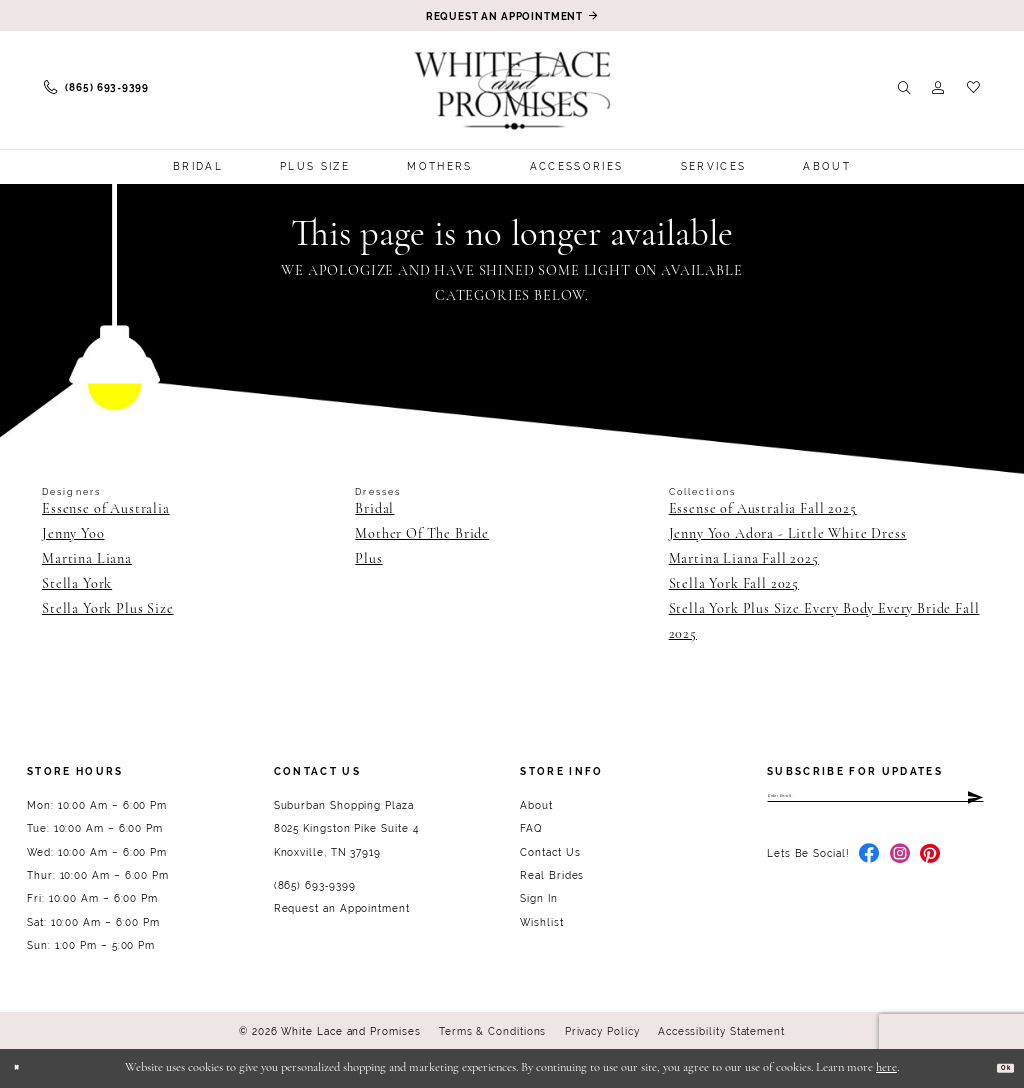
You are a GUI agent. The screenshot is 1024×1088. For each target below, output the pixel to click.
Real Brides (552, 875)
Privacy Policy (602, 1031)
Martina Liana (87, 559)
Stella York (77, 584)
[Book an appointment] (512, 15)
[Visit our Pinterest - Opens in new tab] (930, 869)
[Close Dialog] (25, 1068)
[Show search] (904, 88)
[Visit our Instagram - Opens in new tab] (900, 869)
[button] (938, 88)
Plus (368, 559)
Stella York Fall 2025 (734, 584)
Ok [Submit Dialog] (996, 1067)
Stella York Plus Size (108, 609)
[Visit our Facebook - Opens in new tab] (869, 869)
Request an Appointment (342, 908)
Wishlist (541, 922)
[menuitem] (96, 88)
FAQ (531, 828)
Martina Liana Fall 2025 (744, 559)
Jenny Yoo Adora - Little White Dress (788, 534)
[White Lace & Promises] (512, 90)
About (536, 805)
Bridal (374, 509)
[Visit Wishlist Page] (973, 88)
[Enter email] (875, 802)
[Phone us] (96, 88)
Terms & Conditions (493, 1031)
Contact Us (550, 852)
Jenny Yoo (73, 534)
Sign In (538, 898)
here (886, 1068)
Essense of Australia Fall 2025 (763, 509)
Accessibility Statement (721, 1031)
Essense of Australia (106, 509)
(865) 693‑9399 (315, 885)
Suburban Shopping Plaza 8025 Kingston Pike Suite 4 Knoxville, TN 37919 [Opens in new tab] (346, 829)
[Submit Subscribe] (973, 802)
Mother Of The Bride (422, 534)
